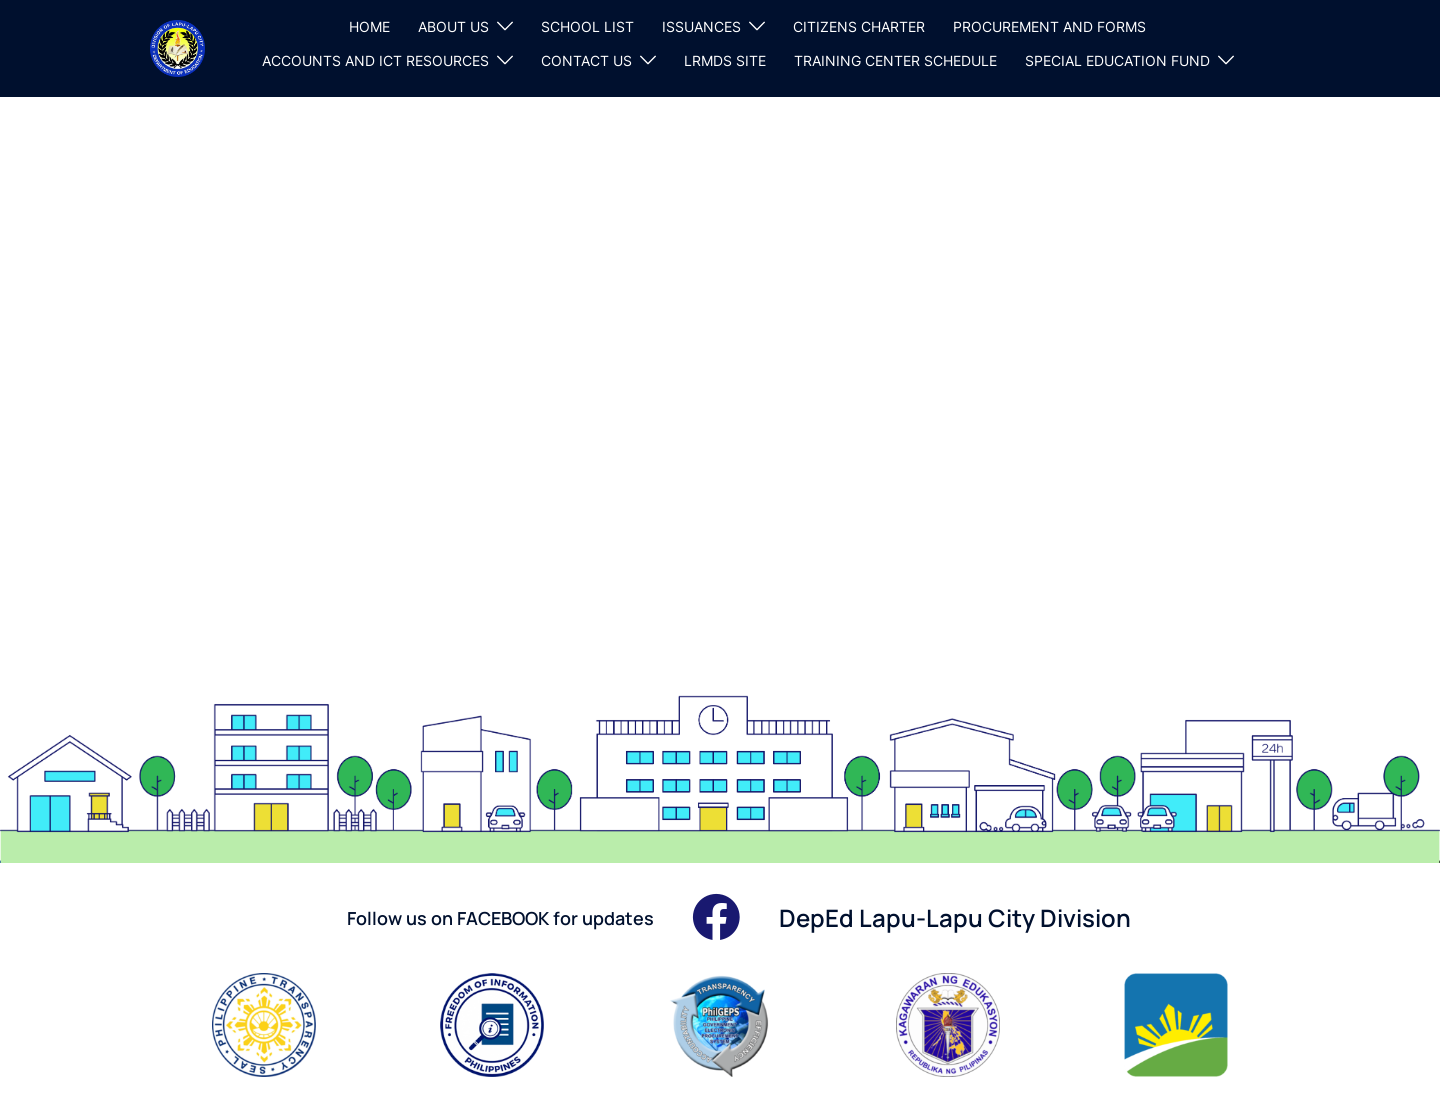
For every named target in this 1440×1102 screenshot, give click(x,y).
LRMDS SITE (725, 60)
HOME (369, 26)
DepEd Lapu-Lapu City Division (955, 917)
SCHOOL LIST (587, 26)
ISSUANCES (701, 26)
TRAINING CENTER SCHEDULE (895, 60)
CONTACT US (586, 60)
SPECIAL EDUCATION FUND (1117, 60)
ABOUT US (453, 26)
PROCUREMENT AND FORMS (1049, 26)
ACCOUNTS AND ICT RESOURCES (375, 60)
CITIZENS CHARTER (859, 26)
